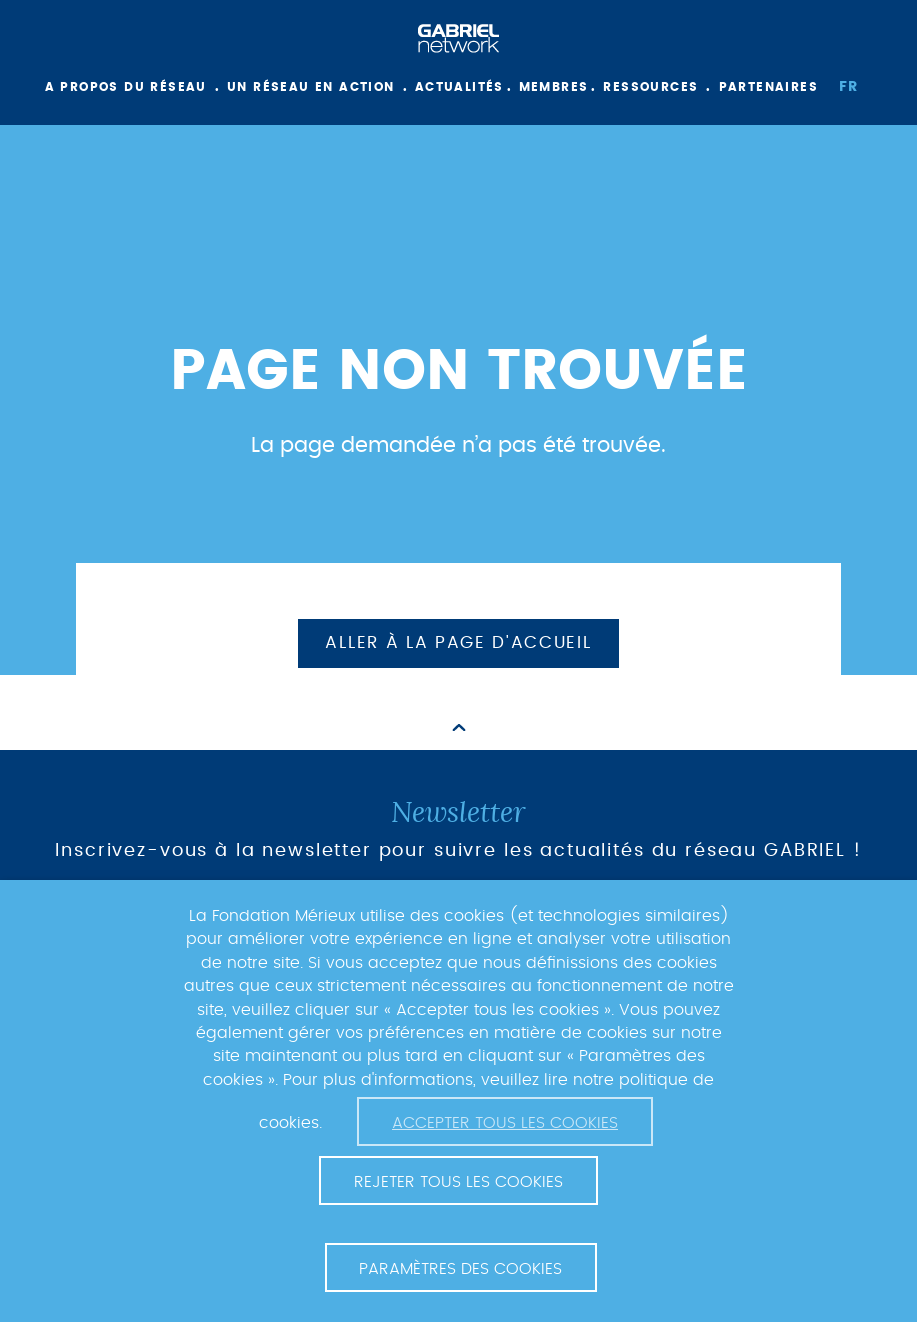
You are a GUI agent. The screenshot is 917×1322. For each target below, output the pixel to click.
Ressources (650, 87)
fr (849, 87)
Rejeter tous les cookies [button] (458, 1182)
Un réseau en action (311, 87)
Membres (554, 87)
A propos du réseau (126, 87)
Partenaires (768, 87)
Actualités (459, 87)
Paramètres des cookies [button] (460, 1269)
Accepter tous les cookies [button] (505, 1123)
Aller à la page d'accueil (458, 643)
